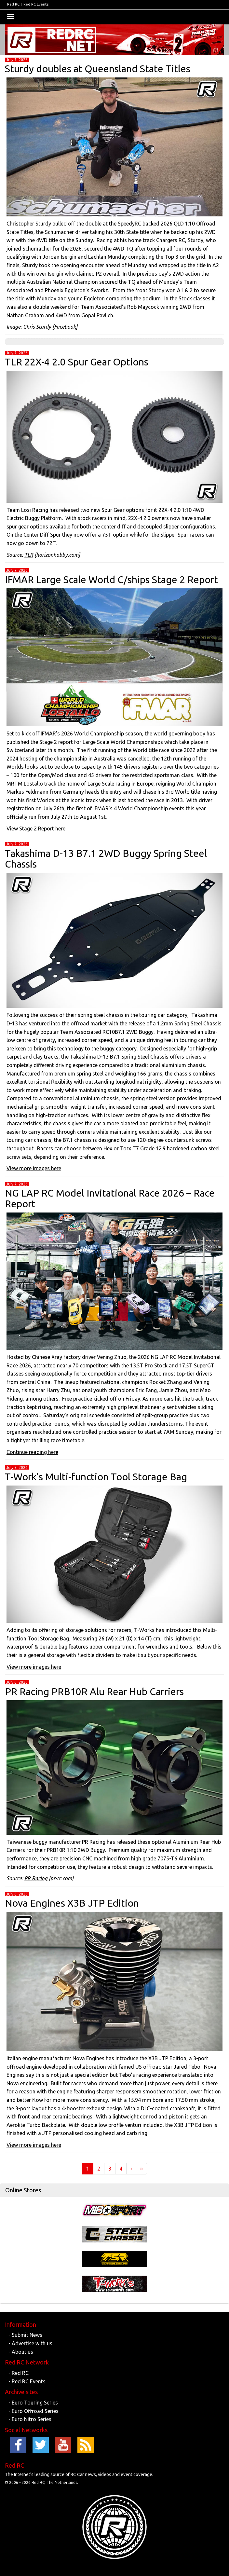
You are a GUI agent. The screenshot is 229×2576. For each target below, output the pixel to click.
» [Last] (141, 2169)
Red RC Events (35, 4)
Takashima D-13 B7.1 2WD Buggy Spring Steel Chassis (106, 859)
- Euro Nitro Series (29, 2419)
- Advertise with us (30, 2343)
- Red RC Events (27, 2381)
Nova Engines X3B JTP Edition (72, 1903)
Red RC (13, 4)
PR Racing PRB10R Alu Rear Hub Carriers (94, 1691)
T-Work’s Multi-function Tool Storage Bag (96, 1476)
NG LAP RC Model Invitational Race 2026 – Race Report (110, 1198)
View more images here (34, 1168)
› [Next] (131, 2169)
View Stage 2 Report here (36, 828)
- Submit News (25, 2335)
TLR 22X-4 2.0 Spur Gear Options (76, 361)
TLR (28, 555)
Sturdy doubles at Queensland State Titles (97, 68)
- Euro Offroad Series (33, 2411)
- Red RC (18, 2373)
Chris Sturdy (37, 327)
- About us (20, 2352)
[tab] (114, 2190)
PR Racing (35, 1878)
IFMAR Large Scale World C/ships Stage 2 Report (111, 579)
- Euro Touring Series (33, 2402)
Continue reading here (32, 1452)
